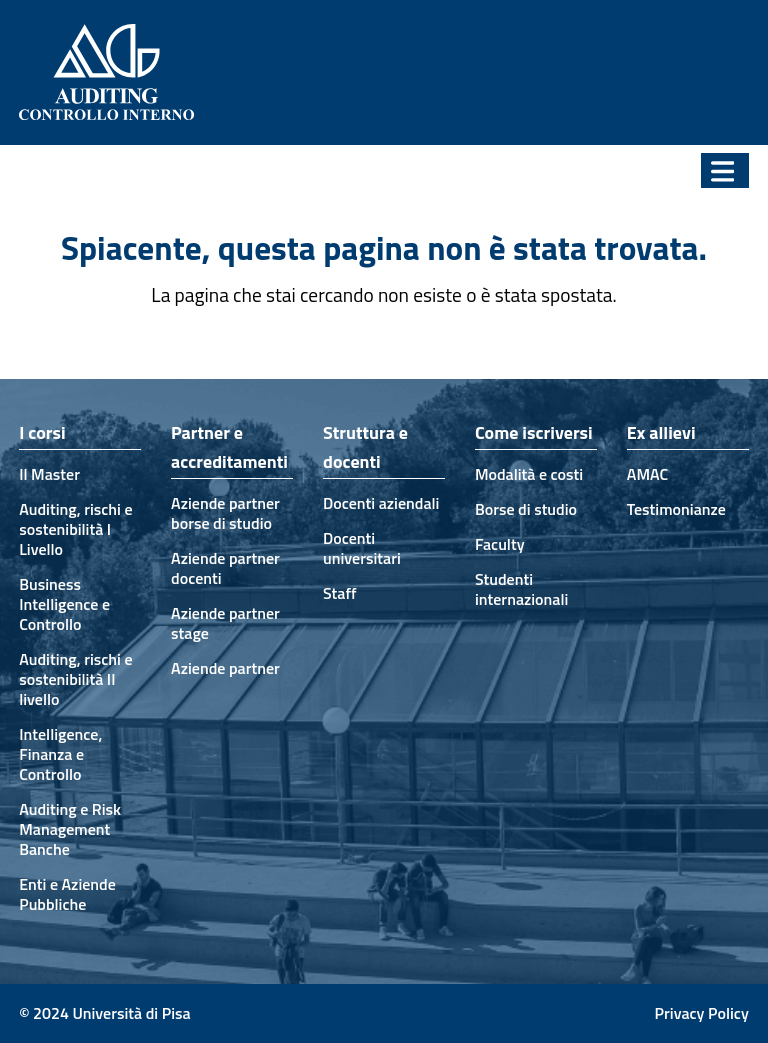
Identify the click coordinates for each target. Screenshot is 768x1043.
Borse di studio (526, 509)
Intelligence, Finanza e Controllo (60, 754)
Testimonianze (676, 509)
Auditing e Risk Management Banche (70, 829)
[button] (725, 170)
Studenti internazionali (521, 589)
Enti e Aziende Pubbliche (67, 894)
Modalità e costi (529, 474)
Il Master (49, 474)
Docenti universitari (362, 548)
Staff (340, 593)
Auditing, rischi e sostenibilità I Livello (75, 529)
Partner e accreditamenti (229, 447)
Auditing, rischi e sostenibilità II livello (75, 679)
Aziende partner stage (225, 623)
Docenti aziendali (381, 503)
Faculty (500, 544)
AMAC (647, 474)
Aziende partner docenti (225, 568)
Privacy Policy (702, 1013)
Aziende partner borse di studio (225, 513)
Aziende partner (225, 668)
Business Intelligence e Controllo (64, 604)
